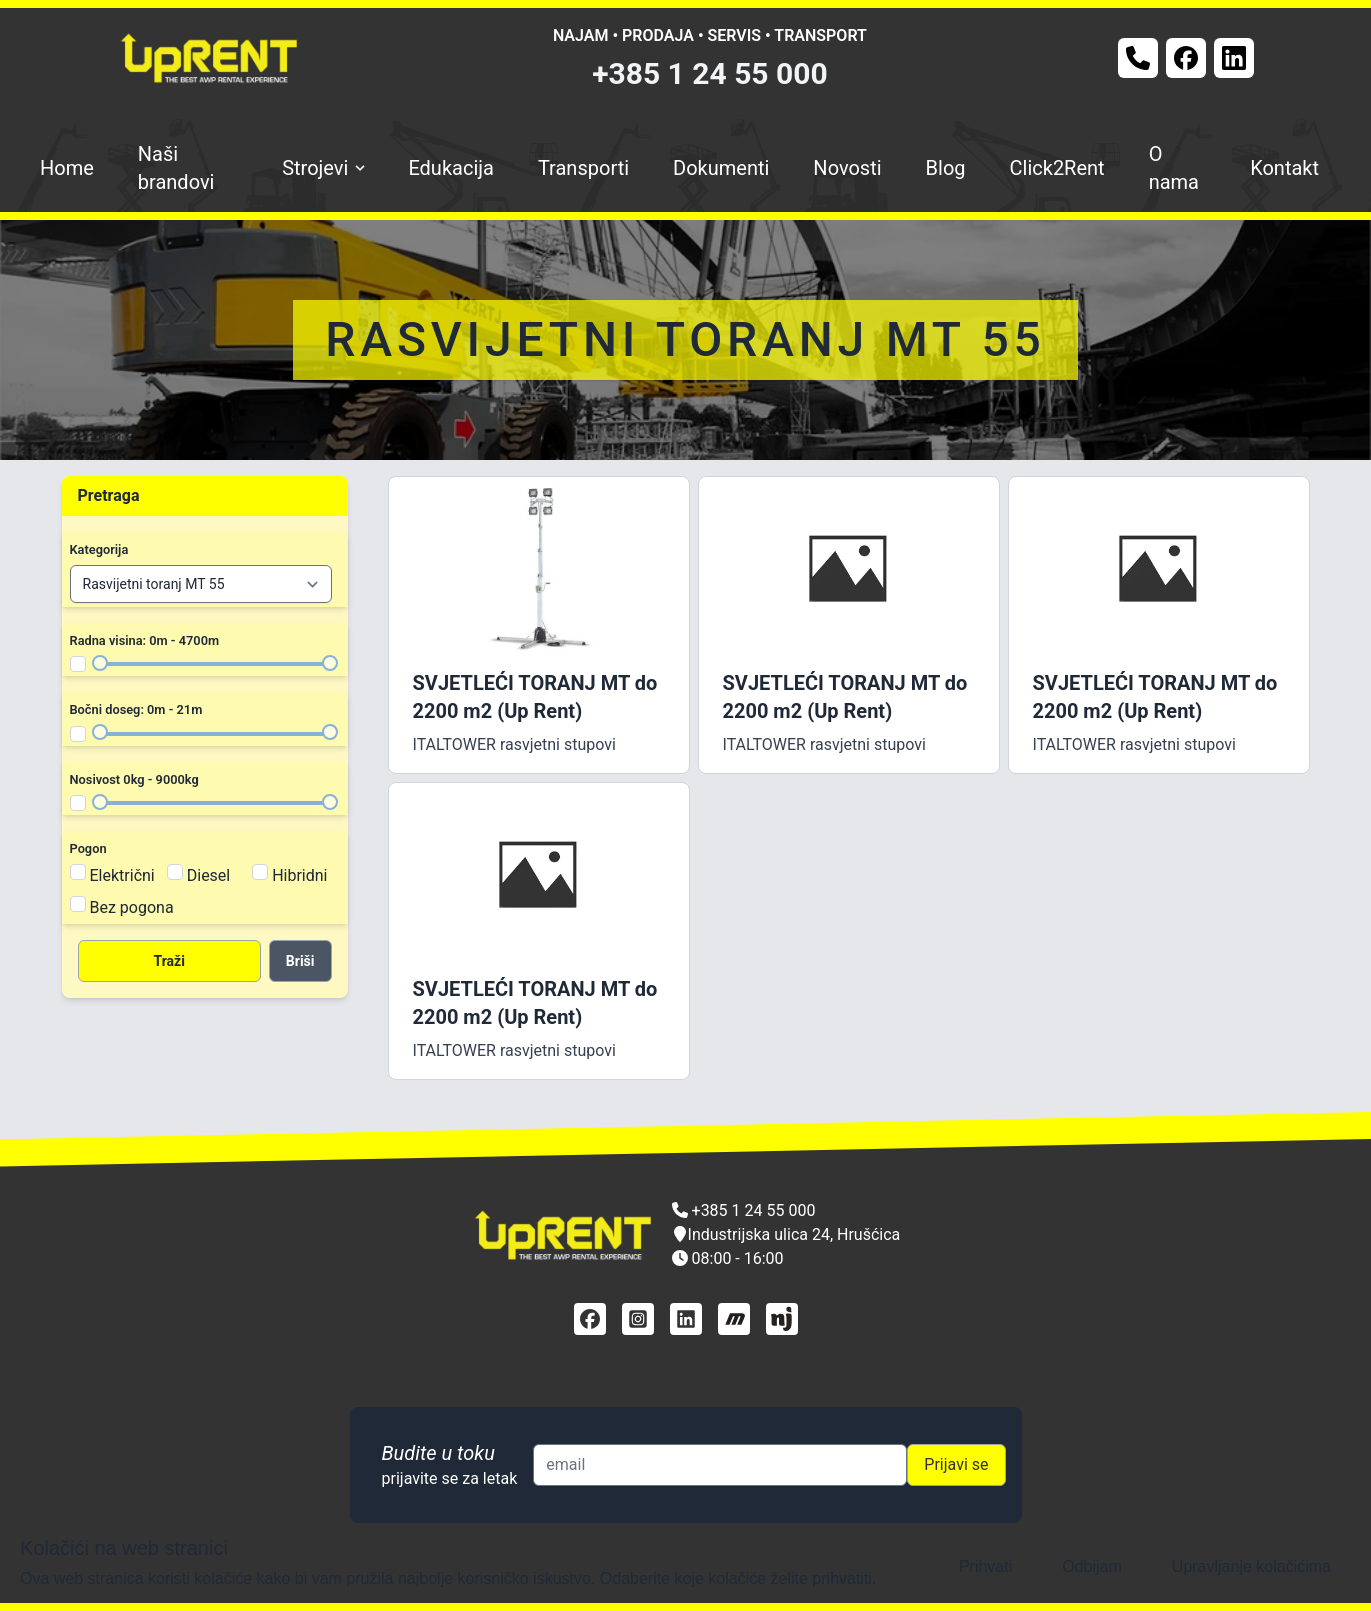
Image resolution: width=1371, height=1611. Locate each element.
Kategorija (99, 549)
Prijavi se (956, 1464)
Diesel (209, 875)
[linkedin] (686, 1319)
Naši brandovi (176, 168)
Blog (946, 168)
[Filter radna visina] (78, 664)
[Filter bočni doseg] (78, 734)
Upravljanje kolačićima (1251, 1566)
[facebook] (590, 1319)
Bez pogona (132, 907)
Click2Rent (1057, 168)
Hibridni (299, 875)
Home (67, 168)
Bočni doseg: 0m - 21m (136, 709)
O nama (1174, 168)
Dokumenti (721, 168)
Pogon (88, 848)
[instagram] (638, 1319)
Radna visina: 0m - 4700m (145, 640)
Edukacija (451, 168)
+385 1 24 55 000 (710, 73)
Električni (122, 875)
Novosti (847, 168)
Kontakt (1284, 168)
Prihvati (985, 1566)
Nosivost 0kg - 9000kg (134, 779)
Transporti (583, 168)
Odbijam (1092, 1566)
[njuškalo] (782, 1319)
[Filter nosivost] (78, 803)
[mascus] (734, 1319)
